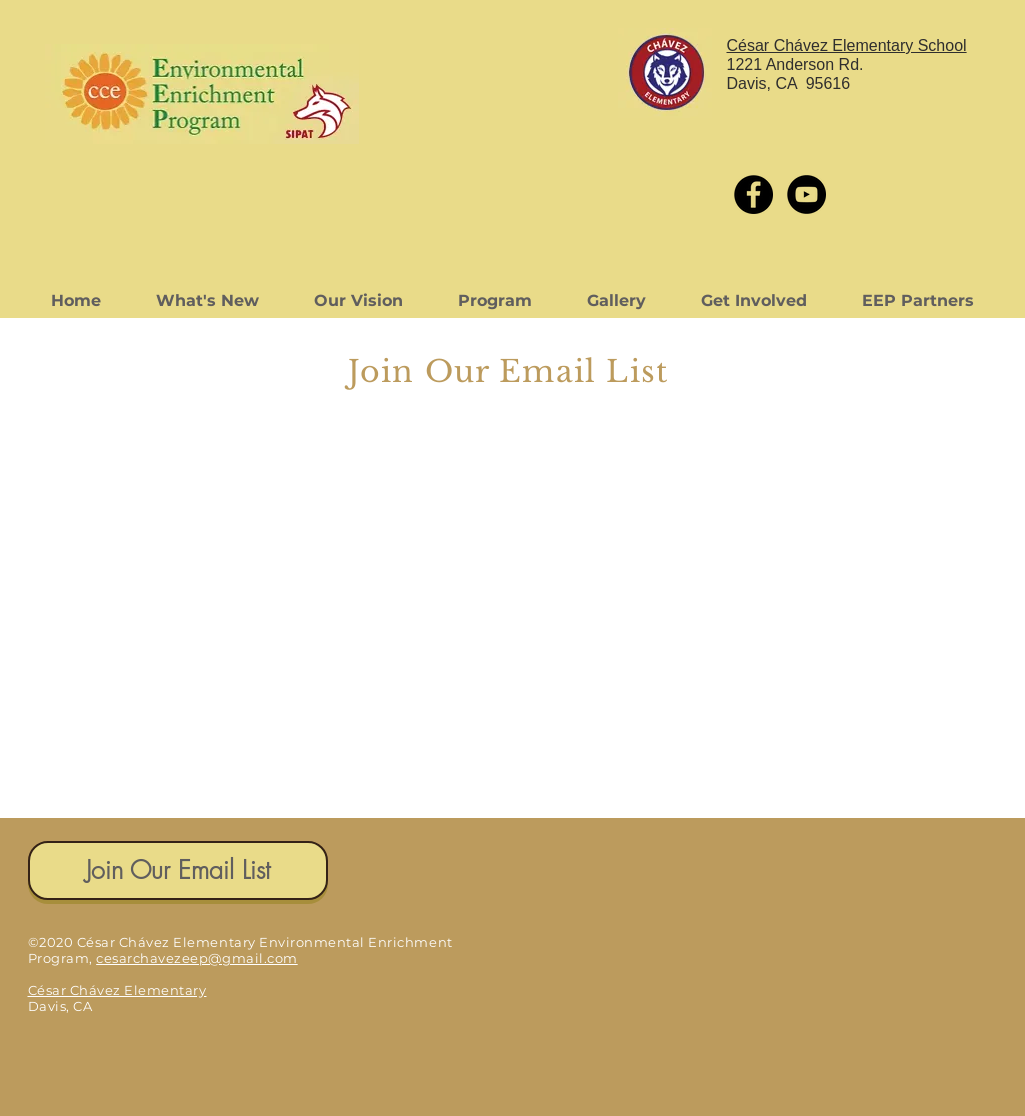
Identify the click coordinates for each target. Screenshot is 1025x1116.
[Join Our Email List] (178, 870)
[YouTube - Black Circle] (806, 194)
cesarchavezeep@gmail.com (196, 958)
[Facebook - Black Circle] (753, 194)
